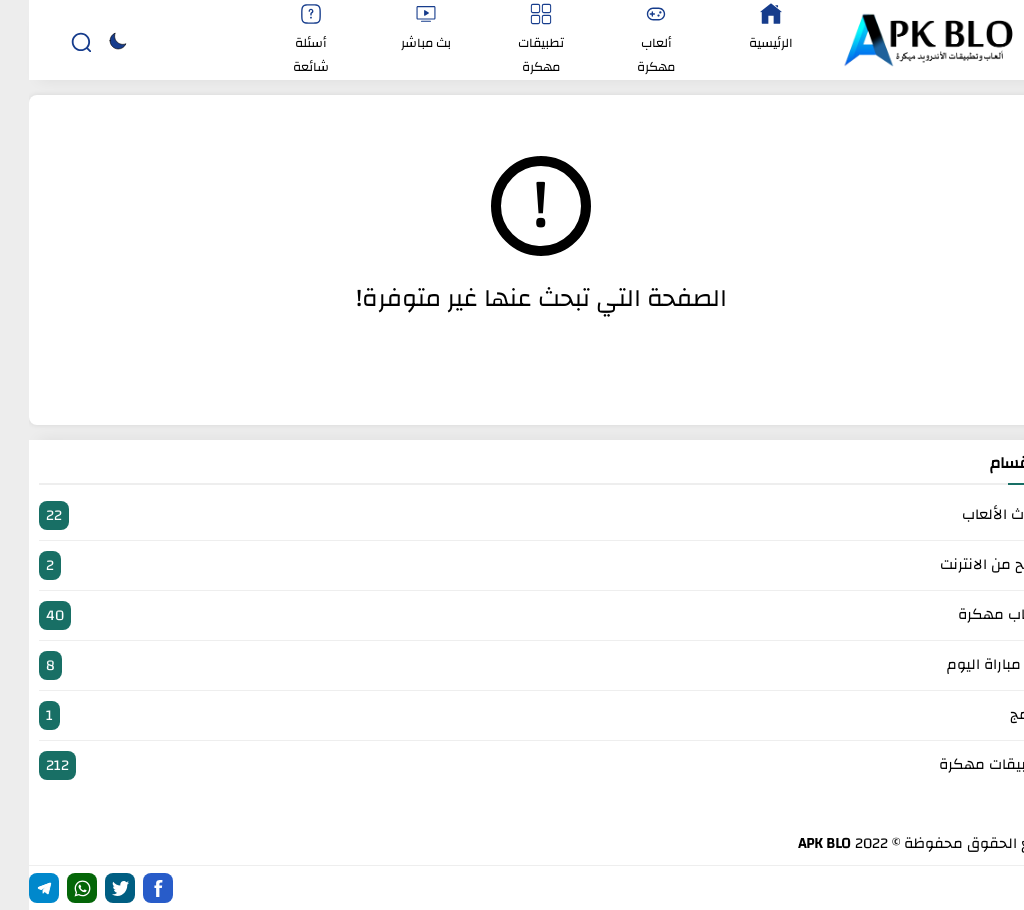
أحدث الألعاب (512, 515)
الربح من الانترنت (512, 565)
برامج (512, 715)
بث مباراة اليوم (512, 665)
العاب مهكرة (512, 615)
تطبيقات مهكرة (512, 765)
